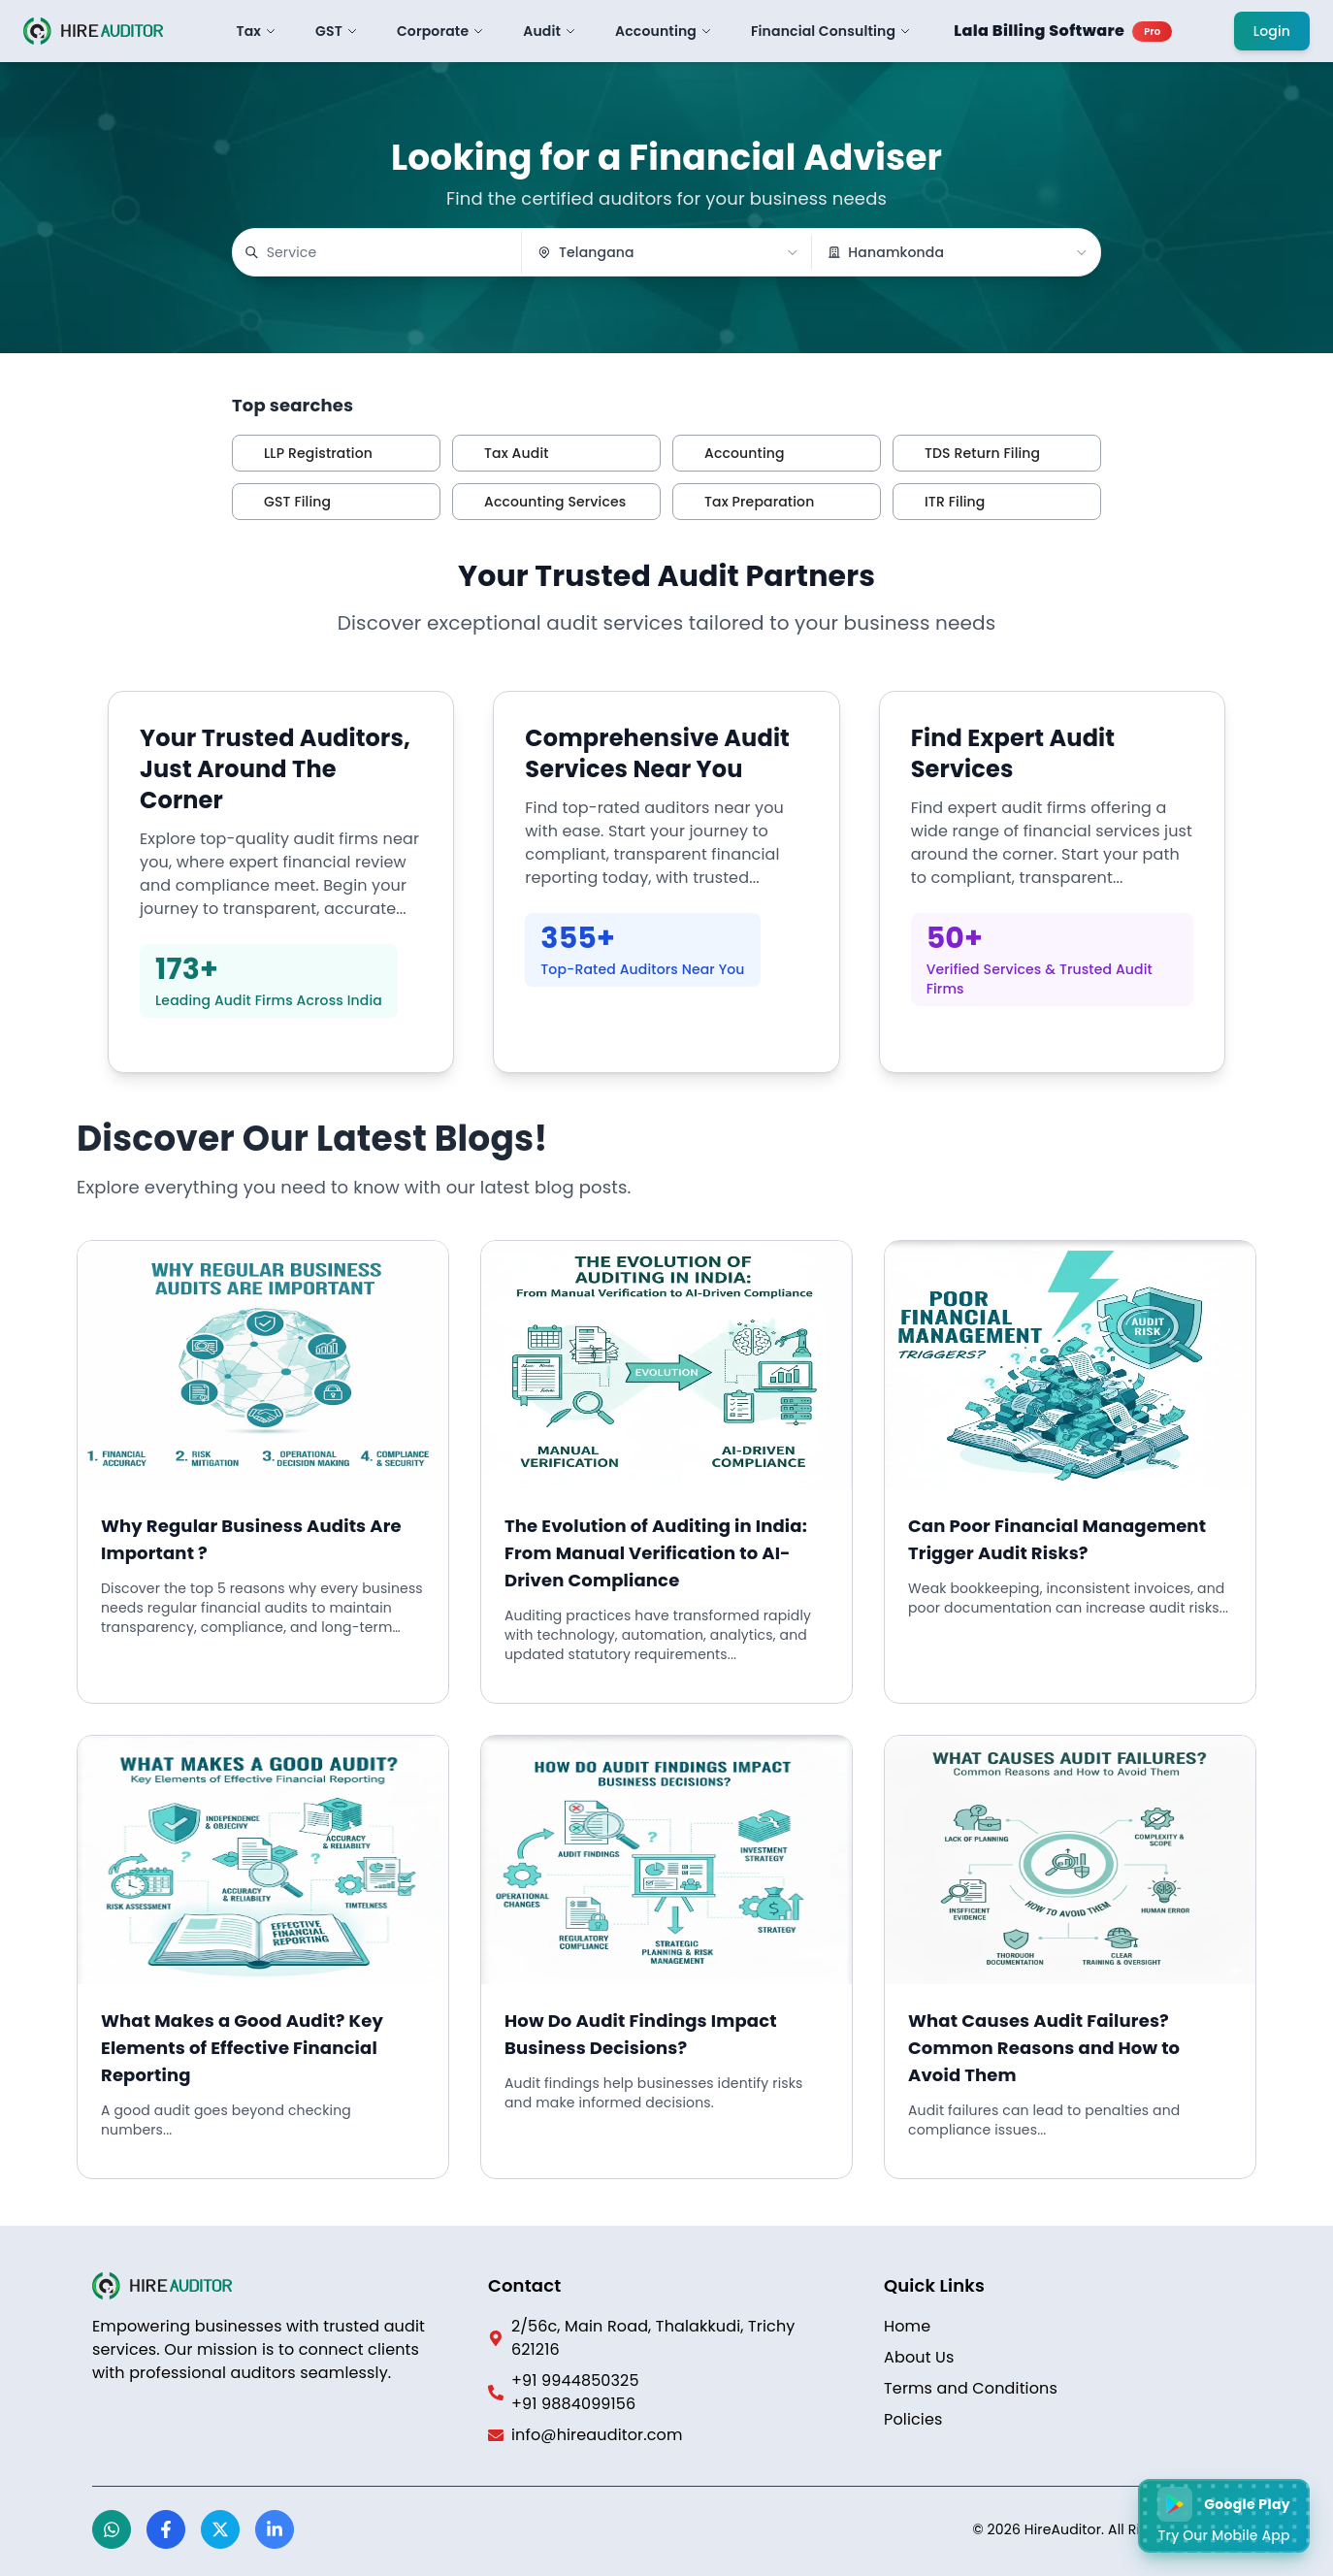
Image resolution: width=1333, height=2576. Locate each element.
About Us (919, 2357)
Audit (549, 31)
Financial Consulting (831, 31)
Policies (913, 2419)
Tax (257, 31)
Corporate (440, 31)
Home (907, 2326)
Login (1271, 31)
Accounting (663, 31)
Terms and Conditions (970, 2388)
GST (336, 31)
